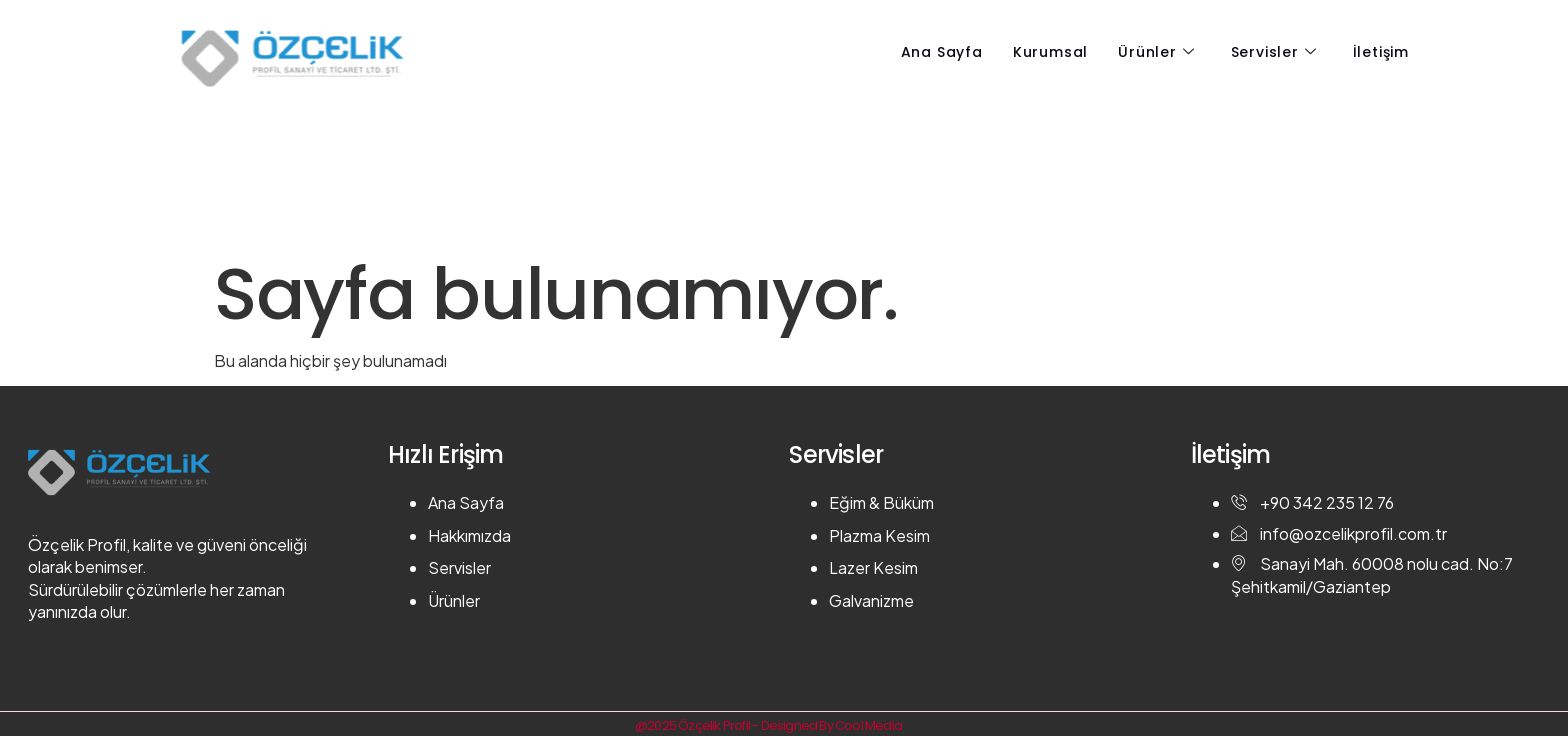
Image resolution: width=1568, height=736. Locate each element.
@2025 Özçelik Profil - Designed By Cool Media (768, 725)
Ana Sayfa (942, 52)
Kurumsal (1050, 52)
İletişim (1381, 52)
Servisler (1274, 52)
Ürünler (1156, 52)
